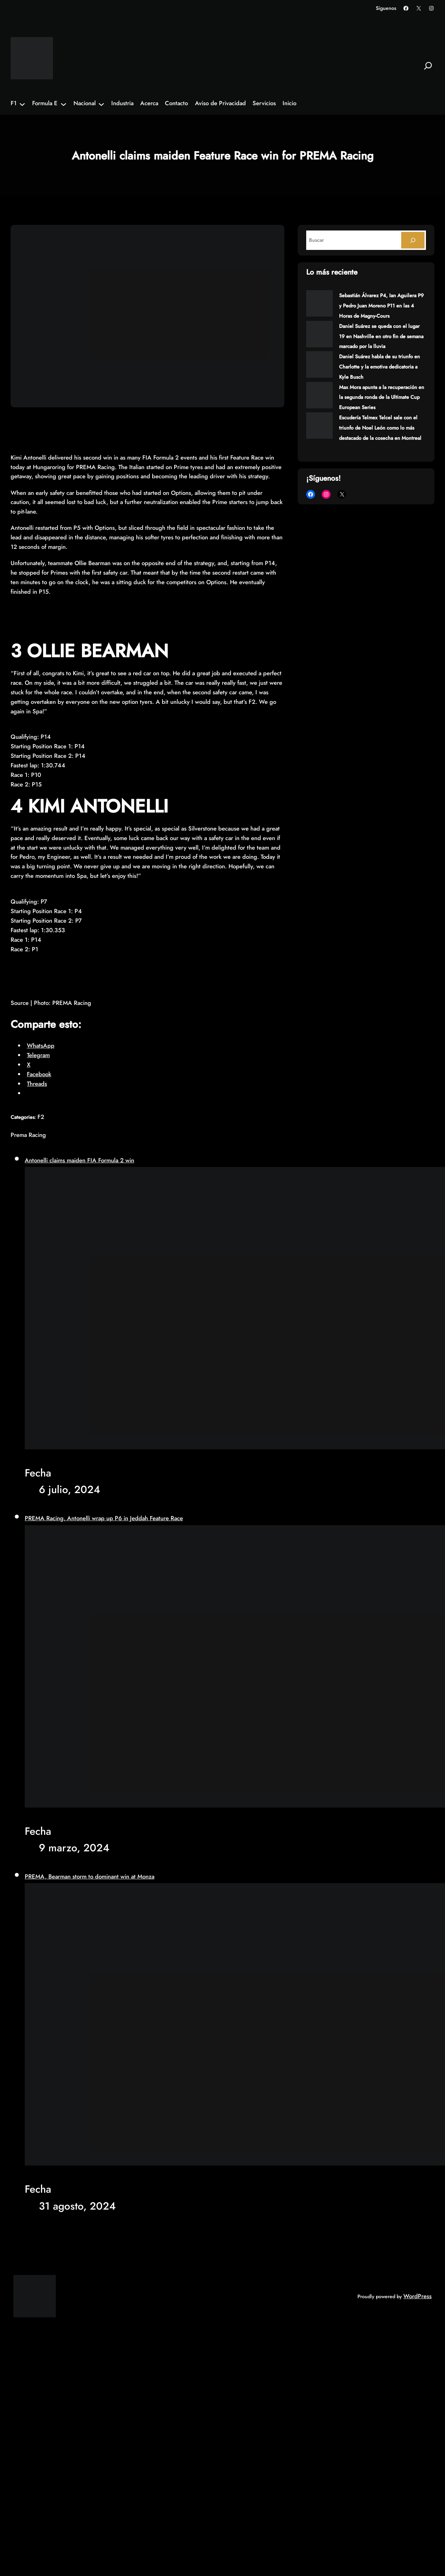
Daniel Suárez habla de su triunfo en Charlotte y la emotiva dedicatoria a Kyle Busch (379, 367)
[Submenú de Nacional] (101, 104)
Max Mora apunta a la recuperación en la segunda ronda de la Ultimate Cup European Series (381, 397)
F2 (40, 1117)
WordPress (417, 2296)
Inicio (289, 103)
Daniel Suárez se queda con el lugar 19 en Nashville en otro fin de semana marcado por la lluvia (381, 336)
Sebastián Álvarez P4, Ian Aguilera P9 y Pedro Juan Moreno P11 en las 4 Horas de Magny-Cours (381, 305)
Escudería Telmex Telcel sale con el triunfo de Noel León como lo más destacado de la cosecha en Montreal (380, 428)
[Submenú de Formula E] (63, 104)
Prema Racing (28, 1135)
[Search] (413, 240)
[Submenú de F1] (22, 104)
